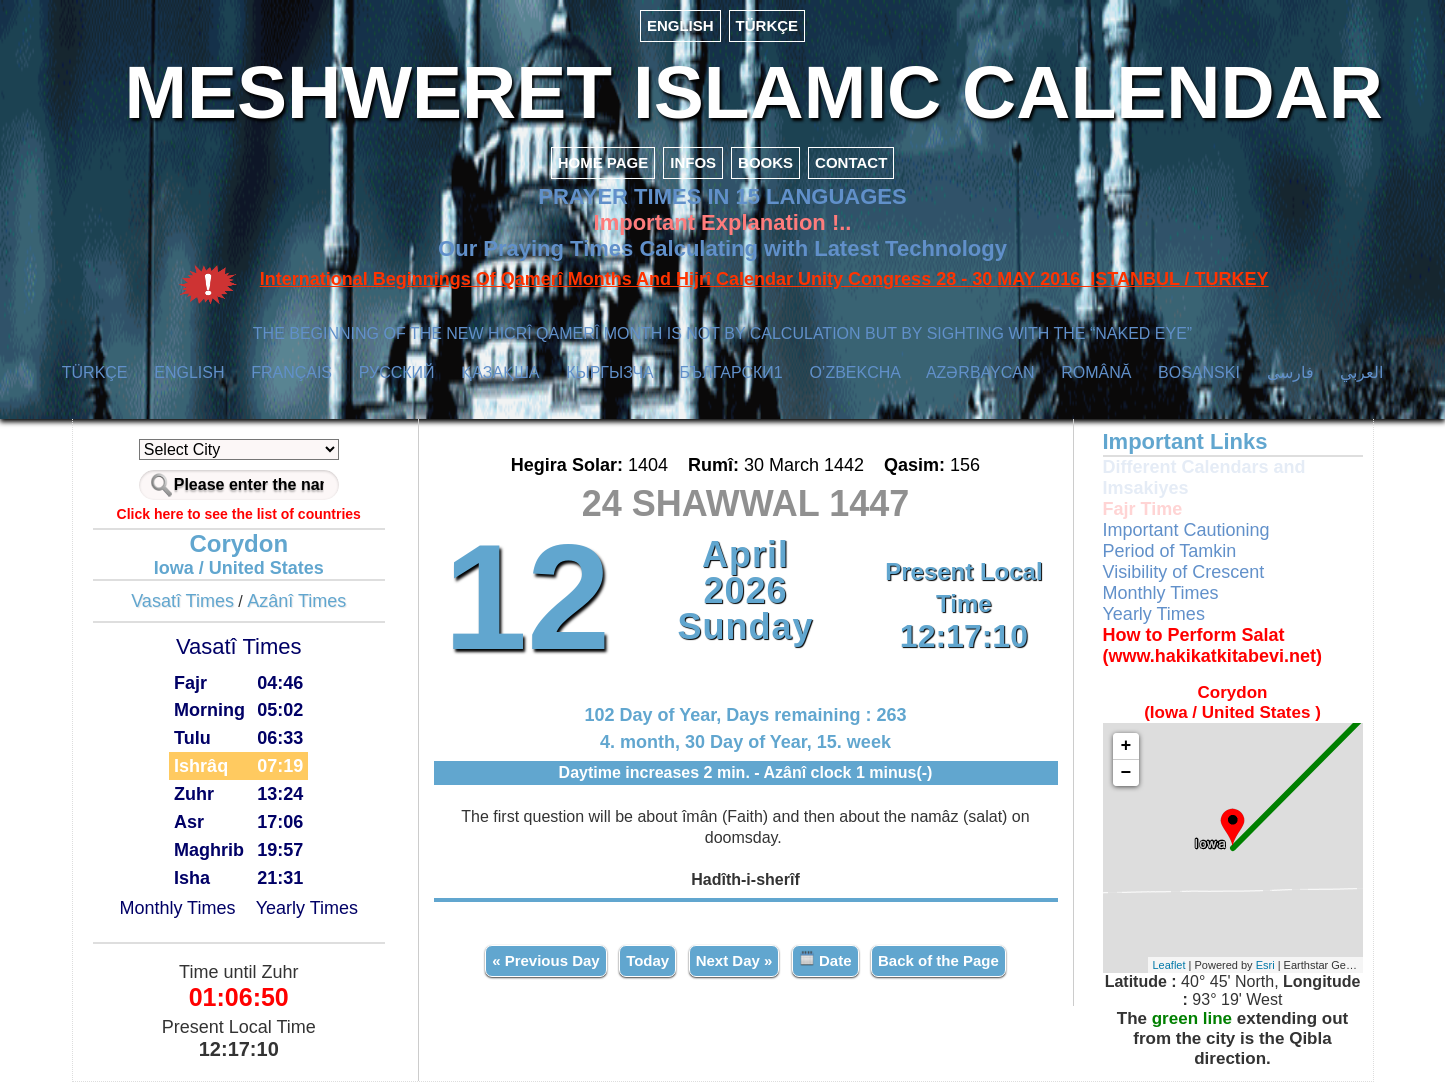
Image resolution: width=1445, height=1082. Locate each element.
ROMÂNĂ (1096, 372)
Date (825, 959)
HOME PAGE (603, 162)
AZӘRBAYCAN (980, 372)
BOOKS (765, 162)
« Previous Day (546, 960)
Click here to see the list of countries (239, 514)
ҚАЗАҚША (500, 372)
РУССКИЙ (397, 372)
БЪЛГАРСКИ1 (731, 372)
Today (647, 960)
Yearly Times (307, 908)
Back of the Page (938, 960)
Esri (1265, 965)
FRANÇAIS (291, 372)
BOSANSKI (1199, 372)
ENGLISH (680, 25)
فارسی (1290, 372)
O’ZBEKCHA (854, 372)
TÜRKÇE (767, 25)
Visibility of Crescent (1184, 572)
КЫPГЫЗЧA (609, 372)
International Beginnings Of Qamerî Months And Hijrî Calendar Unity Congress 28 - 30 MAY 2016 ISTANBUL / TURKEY (764, 279)
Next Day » (734, 960)
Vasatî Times (182, 601)
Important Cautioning (1186, 530)
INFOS (693, 162)
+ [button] (1126, 746)
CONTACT (851, 162)
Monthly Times (177, 908)
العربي (1361, 372)
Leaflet (1169, 965)
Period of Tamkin (1170, 551)
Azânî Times (296, 601)
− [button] (1126, 773)
